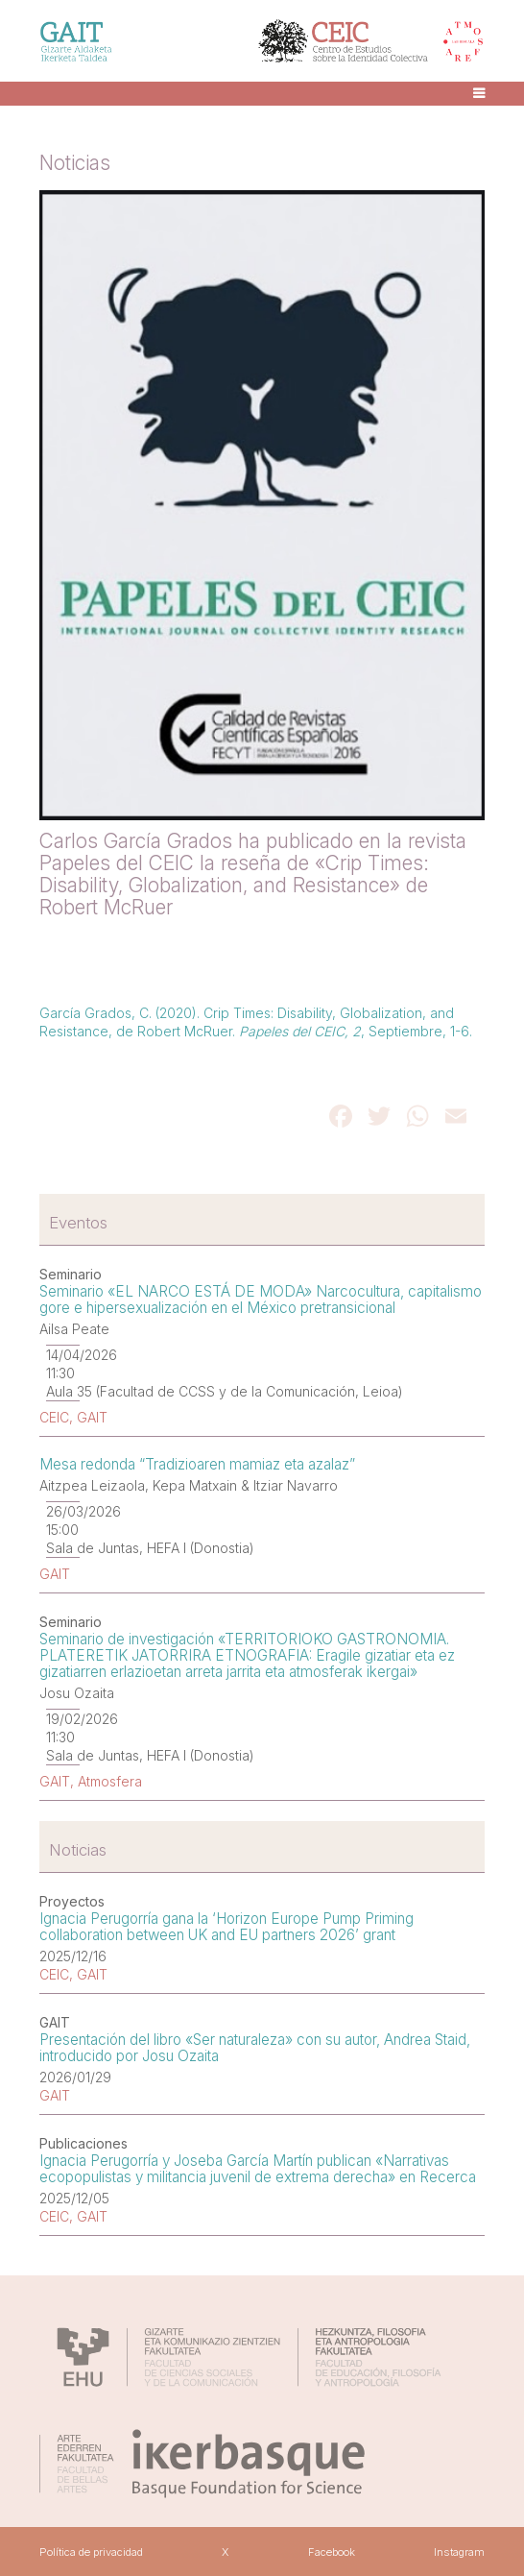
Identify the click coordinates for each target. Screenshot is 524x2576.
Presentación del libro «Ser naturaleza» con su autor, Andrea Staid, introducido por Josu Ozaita (254, 2047)
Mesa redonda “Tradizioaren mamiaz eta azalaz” (197, 1464)
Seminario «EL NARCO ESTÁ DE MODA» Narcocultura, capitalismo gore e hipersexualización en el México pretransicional (260, 1299)
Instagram (459, 2552)
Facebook (331, 2552)
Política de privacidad (91, 2552)
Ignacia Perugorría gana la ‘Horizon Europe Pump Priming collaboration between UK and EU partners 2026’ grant (226, 1926)
